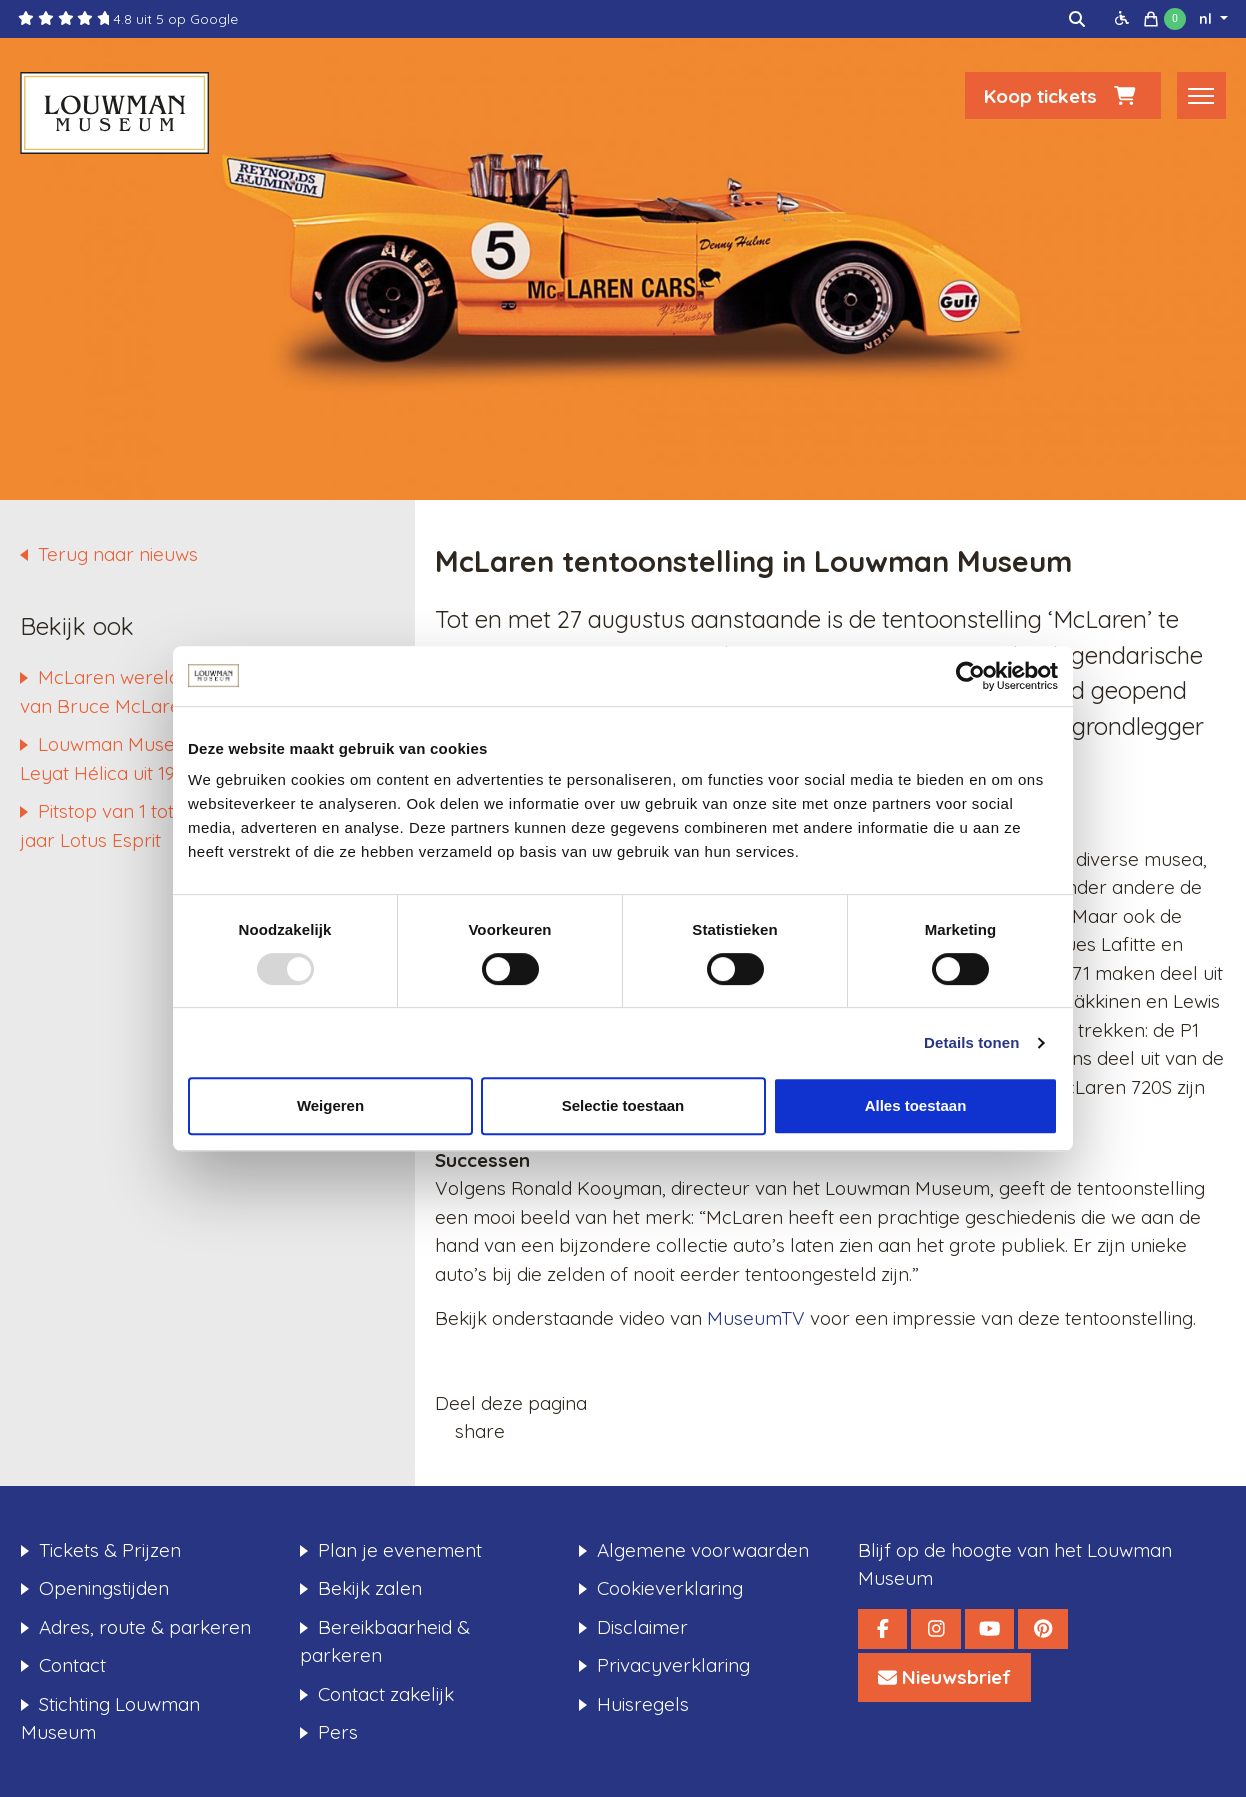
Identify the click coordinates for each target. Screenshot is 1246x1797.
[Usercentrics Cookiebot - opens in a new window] (970, 676)
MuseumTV (756, 1318)
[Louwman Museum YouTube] (989, 1629)
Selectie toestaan (623, 1105)
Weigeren (330, 1105)
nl (1207, 19)
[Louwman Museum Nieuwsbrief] (944, 1677)
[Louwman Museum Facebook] (882, 1629)
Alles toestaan (916, 1105)
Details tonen (971, 1042)
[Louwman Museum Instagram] (935, 1629)
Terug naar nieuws (118, 554)
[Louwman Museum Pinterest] (1042, 1629)
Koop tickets (1063, 97)
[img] (1077, 19)
